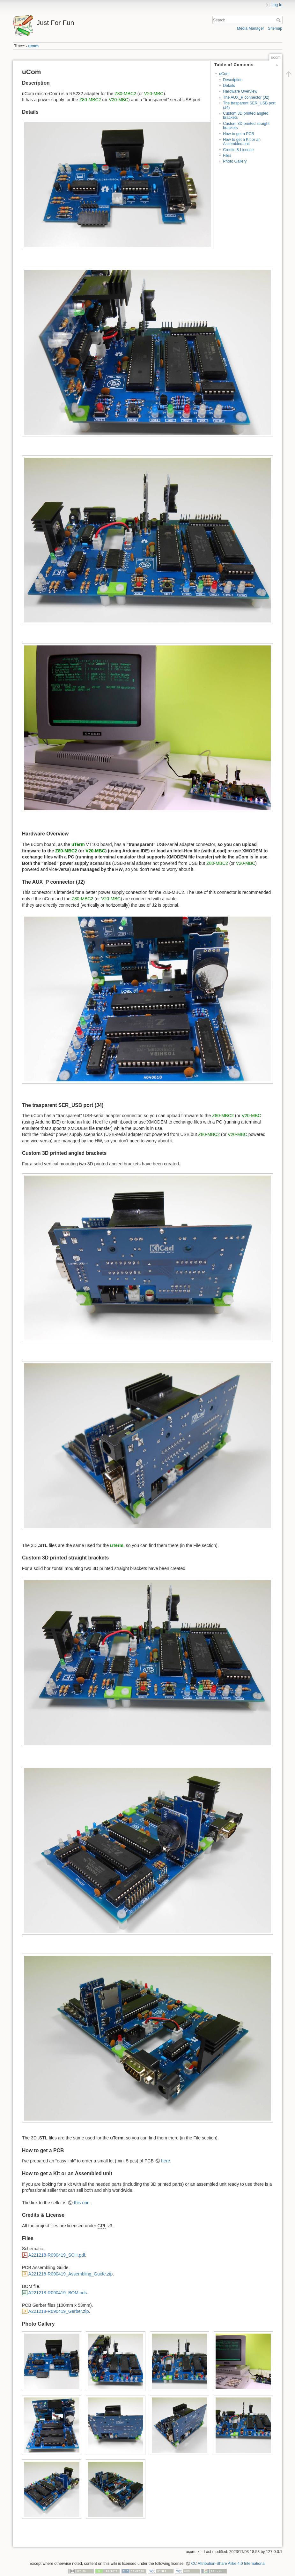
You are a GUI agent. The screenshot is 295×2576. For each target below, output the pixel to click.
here (165, 2160)
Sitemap (275, 28)
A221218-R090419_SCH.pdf (56, 2255)
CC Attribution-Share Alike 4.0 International (228, 2563)
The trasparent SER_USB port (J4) (249, 105)
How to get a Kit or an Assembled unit (242, 141)
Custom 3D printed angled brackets (245, 115)
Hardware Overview (240, 91)
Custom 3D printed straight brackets (246, 125)
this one (82, 2202)
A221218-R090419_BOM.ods (57, 2292)
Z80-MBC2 (125, 93)
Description (232, 80)
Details (229, 85)
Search (279, 20)
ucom (33, 46)
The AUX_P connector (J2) (246, 97)
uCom (224, 74)
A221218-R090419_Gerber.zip (58, 2311)
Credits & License (238, 150)
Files (227, 155)
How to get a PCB (238, 134)
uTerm (78, 844)
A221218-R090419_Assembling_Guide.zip (70, 2273)
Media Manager (250, 28)
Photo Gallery (235, 161)
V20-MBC (154, 93)
